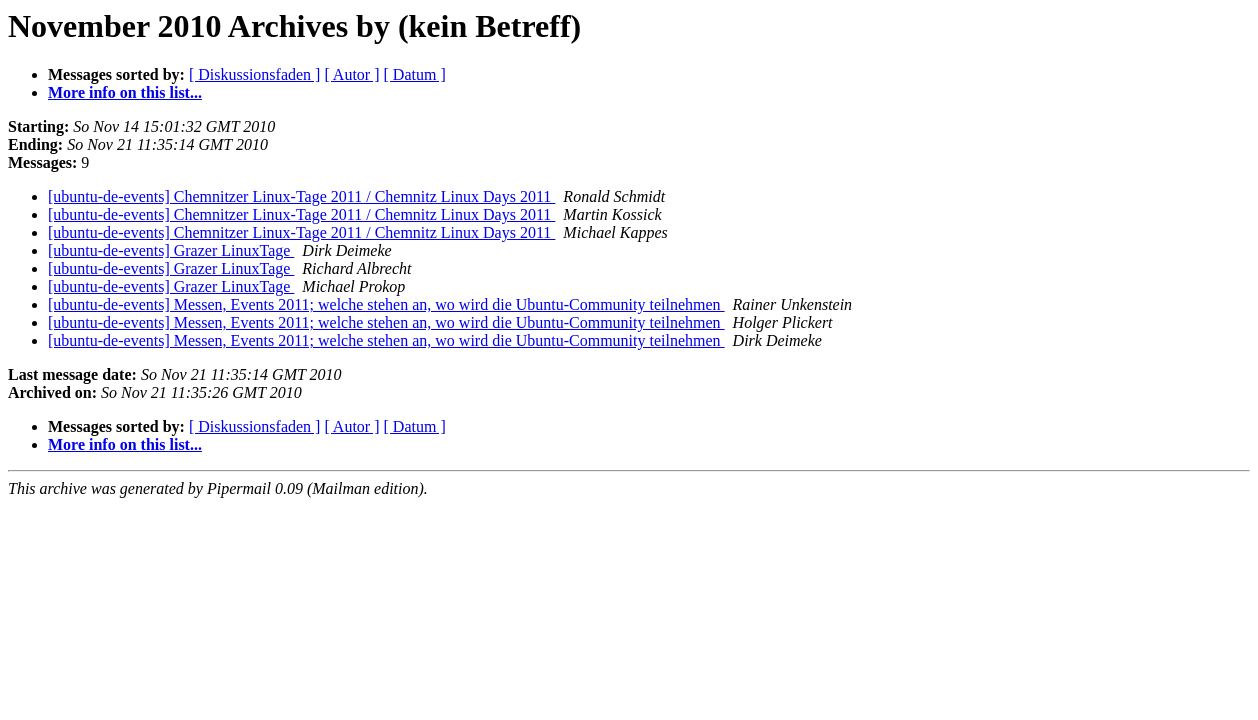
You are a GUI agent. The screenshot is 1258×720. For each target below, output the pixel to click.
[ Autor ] (351, 74)
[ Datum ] (415, 74)
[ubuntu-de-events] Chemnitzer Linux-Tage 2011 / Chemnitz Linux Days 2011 (301, 196)
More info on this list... (125, 92)
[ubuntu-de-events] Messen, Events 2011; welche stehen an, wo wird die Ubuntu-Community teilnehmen (386, 304)
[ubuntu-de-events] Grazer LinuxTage (171, 250)
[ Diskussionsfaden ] (255, 74)
